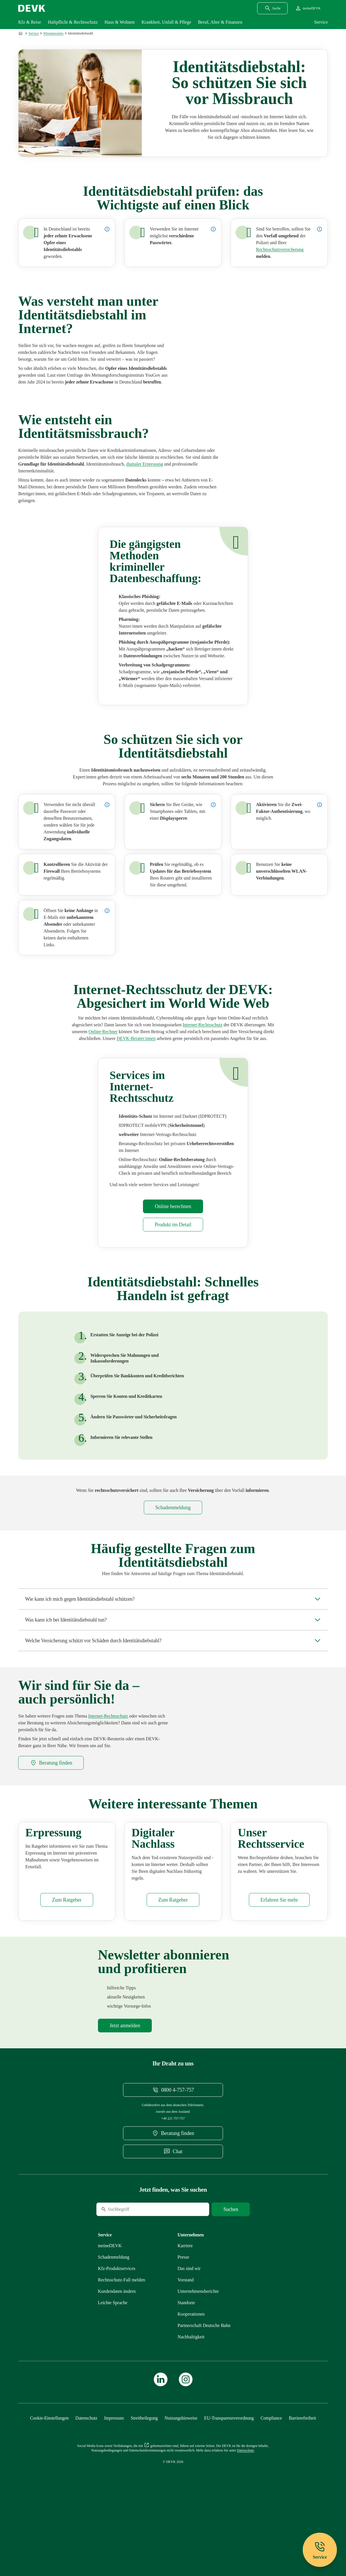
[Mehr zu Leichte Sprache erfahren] (113, 2362)
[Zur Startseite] (21, 33)
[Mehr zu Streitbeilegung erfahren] (144, 2477)
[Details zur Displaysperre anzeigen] (213, 807)
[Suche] (135, 2269)
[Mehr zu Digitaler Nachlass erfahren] (173, 1959)
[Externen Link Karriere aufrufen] (185, 2305)
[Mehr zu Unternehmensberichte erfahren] (198, 2350)
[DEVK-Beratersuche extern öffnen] (136, 1041)
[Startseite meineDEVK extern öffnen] (308, 8)
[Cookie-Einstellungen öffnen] (49, 2477)
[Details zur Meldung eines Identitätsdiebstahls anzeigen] (319, 229)
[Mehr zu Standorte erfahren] (186, 2362)
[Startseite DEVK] (31, 8)
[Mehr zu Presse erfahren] (183, 2316)
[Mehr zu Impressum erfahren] (114, 2477)
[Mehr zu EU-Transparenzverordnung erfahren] (229, 2477)
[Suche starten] (231, 2269)
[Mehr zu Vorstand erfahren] (186, 2339)
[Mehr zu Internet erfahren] (280, 249)
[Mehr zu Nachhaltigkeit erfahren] (191, 2396)
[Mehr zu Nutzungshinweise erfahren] (181, 2477)
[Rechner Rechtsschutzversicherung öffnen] (103, 1034)
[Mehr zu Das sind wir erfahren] (189, 2328)
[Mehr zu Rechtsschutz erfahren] (173, 1510)
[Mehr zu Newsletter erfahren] (125, 2085)
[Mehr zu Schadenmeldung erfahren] (113, 2316)
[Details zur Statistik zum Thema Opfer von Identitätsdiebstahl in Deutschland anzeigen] (107, 229)
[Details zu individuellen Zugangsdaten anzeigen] (107, 807)
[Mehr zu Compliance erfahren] (271, 2477)
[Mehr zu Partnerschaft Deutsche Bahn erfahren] (204, 2385)
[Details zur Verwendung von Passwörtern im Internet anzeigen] (213, 229)
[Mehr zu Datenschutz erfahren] (86, 2477)
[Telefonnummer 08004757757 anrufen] (173, 2149)
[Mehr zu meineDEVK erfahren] (110, 2305)
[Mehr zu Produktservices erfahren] (279, 1959)
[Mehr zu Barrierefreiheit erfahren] (302, 2477)
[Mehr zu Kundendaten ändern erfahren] (117, 2350)
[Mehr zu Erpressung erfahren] (144, 466)
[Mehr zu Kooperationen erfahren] (191, 2373)
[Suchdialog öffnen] (272, 8)
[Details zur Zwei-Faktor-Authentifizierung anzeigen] (319, 807)
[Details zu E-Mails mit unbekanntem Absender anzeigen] (107, 913)
